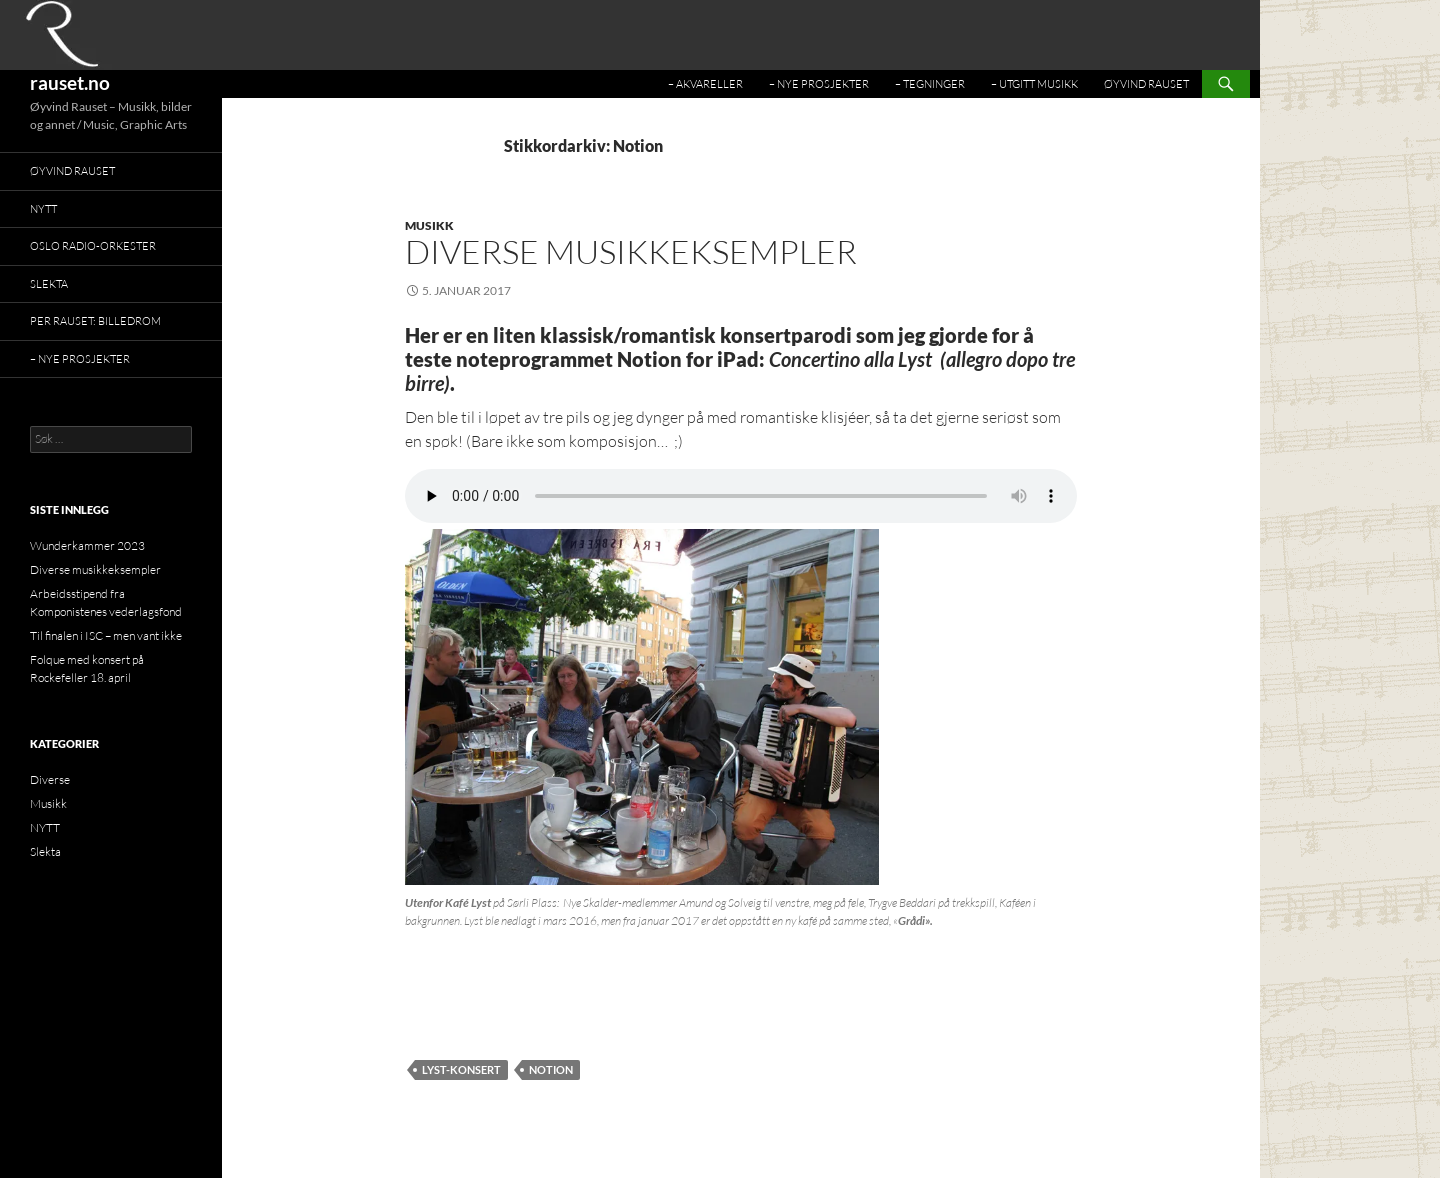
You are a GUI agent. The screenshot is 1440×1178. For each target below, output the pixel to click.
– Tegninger (930, 84)
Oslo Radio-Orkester (93, 246)
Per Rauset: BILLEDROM (95, 321)
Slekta (49, 284)
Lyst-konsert (461, 1069)
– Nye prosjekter (819, 84)
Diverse (50, 779)
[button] (642, 707)
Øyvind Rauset (1146, 84)
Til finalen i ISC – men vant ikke (106, 635)
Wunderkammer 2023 (87, 545)
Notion (551, 1069)
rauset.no (70, 82)
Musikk (429, 225)
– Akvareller (705, 84)
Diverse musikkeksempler (631, 251)
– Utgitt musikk (1034, 84)
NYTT (43, 209)
